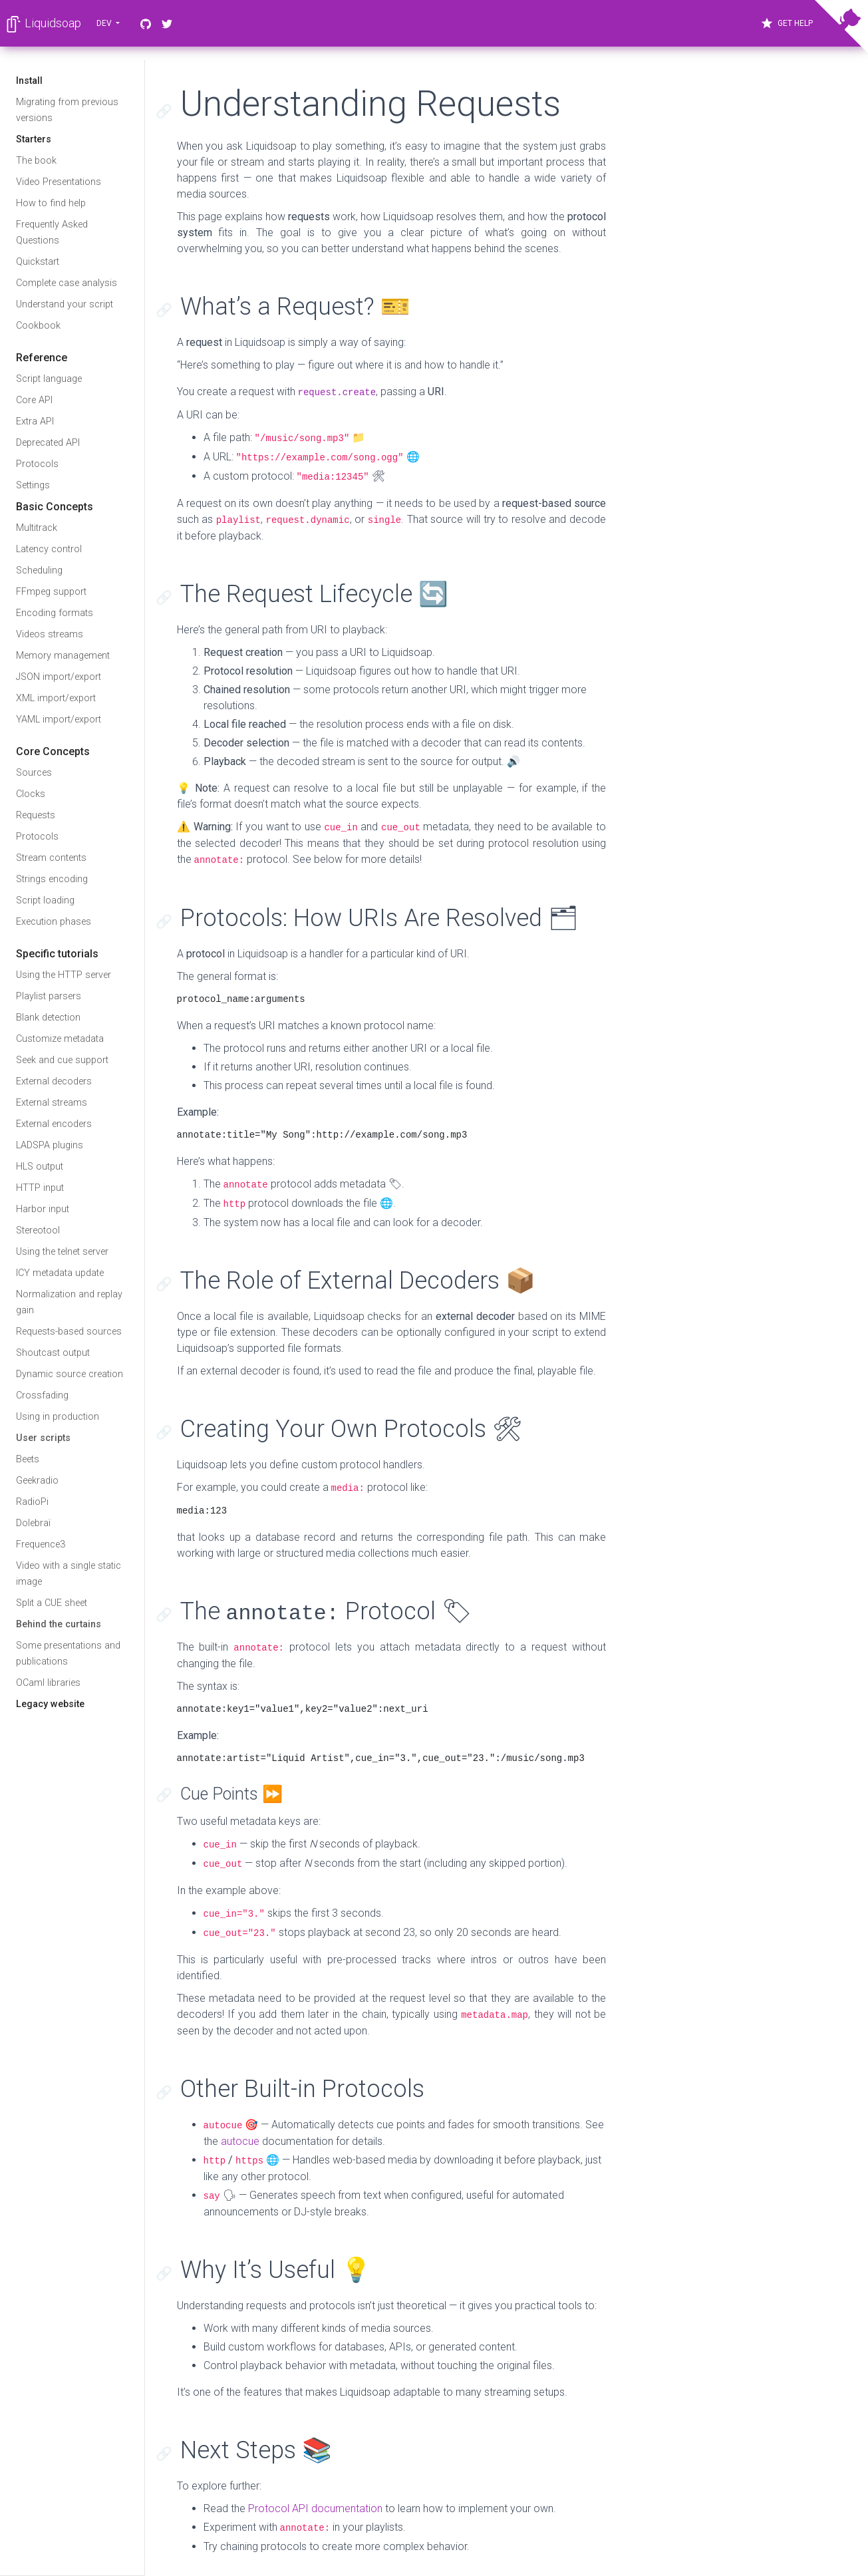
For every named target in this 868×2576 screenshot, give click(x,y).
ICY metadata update (60, 1273)
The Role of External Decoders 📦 (357, 1281)
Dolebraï (33, 1523)
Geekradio (37, 1480)
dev (105, 23)
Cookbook (38, 325)
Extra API (35, 421)
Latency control (49, 549)
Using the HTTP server (63, 975)
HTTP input (40, 1188)
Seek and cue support (62, 1060)
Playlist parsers (48, 996)
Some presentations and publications (68, 1653)
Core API (34, 400)
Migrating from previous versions (67, 110)
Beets (27, 1459)
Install (29, 80)
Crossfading (42, 1395)
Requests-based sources (69, 1331)
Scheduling (39, 570)
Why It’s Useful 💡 (275, 2270)
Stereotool (38, 1230)
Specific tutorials (57, 953)
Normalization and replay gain (69, 1302)
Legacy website (50, 1704)
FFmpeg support (51, 591)
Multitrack (36, 528)
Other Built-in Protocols (302, 2089)
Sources (34, 772)
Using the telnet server (62, 1251)
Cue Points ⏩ (231, 1794)
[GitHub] (145, 23)
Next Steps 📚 (256, 2450)
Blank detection (48, 1017)
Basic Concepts (54, 506)
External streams (51, 1102)
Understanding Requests (370, 103)
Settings (33, 485)
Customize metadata (60, 1039)
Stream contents (51, 858)
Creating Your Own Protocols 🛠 (351, 1429)
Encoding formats (54, 613)
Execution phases (53, 921)
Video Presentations (58, 182)
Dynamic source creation (69, 1374)
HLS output (39, 1166)
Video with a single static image (68, 1573)
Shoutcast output (53, 1353)
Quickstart (37, 261)
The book (36, 160)
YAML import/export (58, 719)
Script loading (45, 900)
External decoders (54, 1081)
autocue (240, 2141)
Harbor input (42, 1209)
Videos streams (49, 634)
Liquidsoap (43, 24)
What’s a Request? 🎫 (295, 307)
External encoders (54, 1124)
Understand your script (64, 304)
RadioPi (32, 1502)
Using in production (57, 1416)
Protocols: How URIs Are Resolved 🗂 (379, 918)
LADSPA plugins (49, 1145)
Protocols (37, 464)
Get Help (786, 23)
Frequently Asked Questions (52, 232)
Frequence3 (40, 1544)
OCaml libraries (48, 1683)
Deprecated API (48, 442)
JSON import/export (58, 677)
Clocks (30, 794)
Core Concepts (53, 751)
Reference (41, 357)
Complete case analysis (66, 283)
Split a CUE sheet (51, 1603)
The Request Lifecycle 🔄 (314, 594)
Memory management (63, 655)
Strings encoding (52, 879)
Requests (35, 815)
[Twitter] (167, 23)
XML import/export (56, 698)
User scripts (43, 1438)
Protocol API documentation (315, 2508)
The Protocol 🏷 (326, 1611)
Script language (49, 379)
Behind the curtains (58, 1624)
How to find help (51, 203)
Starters (33, 139)
